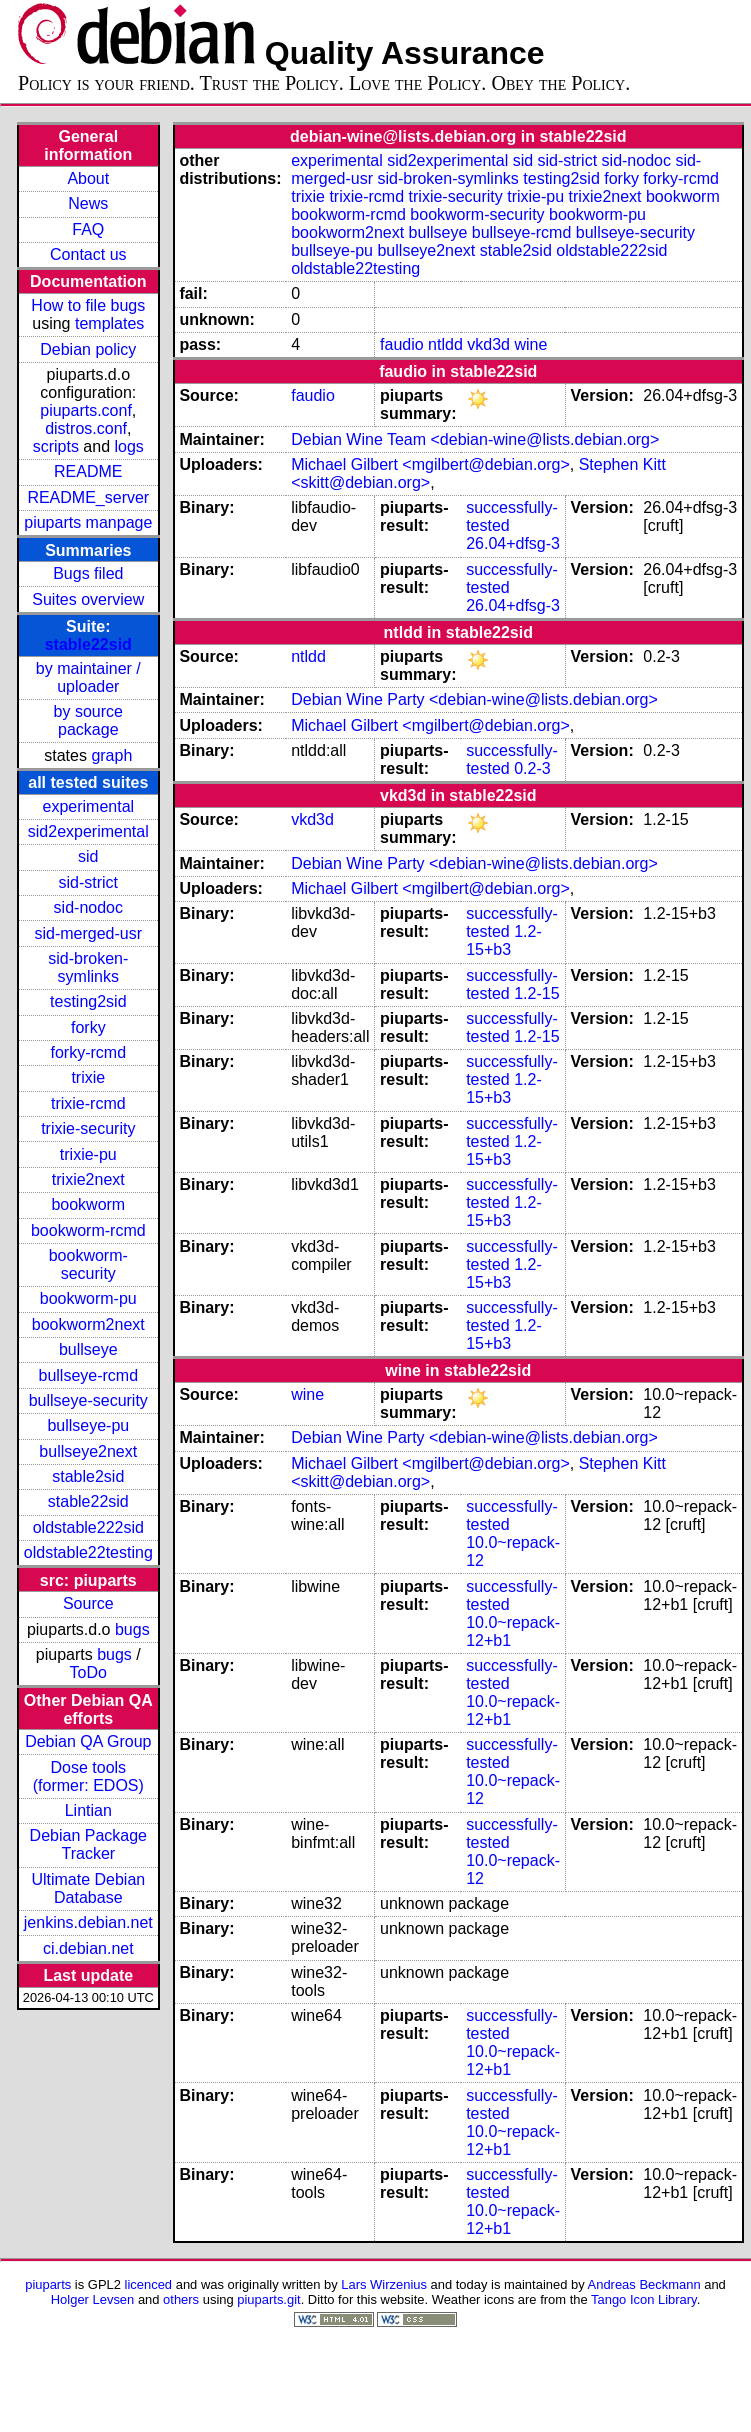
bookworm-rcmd (88, 1230)
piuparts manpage (88, 522)
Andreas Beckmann (644, 2284)
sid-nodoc (88, 907)
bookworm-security (88, 1264)
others (181, 2299)
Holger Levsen (93, 2299)
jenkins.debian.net (88, 1922)
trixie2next (88, 1179)
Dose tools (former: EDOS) (88, 1776)
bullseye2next (88, 1451)
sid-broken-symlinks (88, 967)
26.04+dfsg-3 (513, 543)
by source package (88, 720)
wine (530, 344)
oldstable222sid (88, 1527)
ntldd (445, 344)
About (88, 178)
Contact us (88, 254)
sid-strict (89, 882)
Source (88, 1603)
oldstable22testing (88, 1552)
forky (88, 1027)
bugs (132, 1629)
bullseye (88, 1349)
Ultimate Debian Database (88, 1888)
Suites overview (88, 599)
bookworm (88, 1204)
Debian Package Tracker (88, 1844)
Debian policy (88, 349)
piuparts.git (268, 2299)
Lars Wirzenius (384, 2284)
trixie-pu (88, 1154)
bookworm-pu (88, 1298)
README (88, 471)
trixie (88, 1077)
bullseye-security (88, 1400)
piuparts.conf (86, 410)
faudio (402, 344)
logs (129, 446)
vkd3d (488, 344)
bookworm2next (88, 1324)
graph (111, 755)
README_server (88, 497)
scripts (56, 446)
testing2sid (88, 1001)
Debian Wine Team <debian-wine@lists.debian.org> (475, 439)
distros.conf (86, 428)
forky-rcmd (89, 1052)
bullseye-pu (88, 1425)
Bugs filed (88, 573)
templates (109, 323)
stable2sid (88, 1476)
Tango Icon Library (644, 2299)
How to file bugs (88, 305)
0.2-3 (532, 768)
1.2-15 (536, 993)
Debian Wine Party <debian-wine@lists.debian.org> (474, 699)
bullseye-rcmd (88, 1375)
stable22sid (88, 644)
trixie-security (88, 1128)
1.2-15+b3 (504, 940)
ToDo (88, 1672)
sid (88, 856)
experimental (88, 806)
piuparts (48, 2284)
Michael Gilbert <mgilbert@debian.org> (430, 464)
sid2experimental (88, 831)
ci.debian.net (88, 1948)
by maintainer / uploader (88, 677)
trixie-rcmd (88, 1103)
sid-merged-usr (88, 933)
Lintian (88, 1810)
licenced (149, 2284)
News (88, 203)
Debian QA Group (88, 1741)
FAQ (88, 229)
